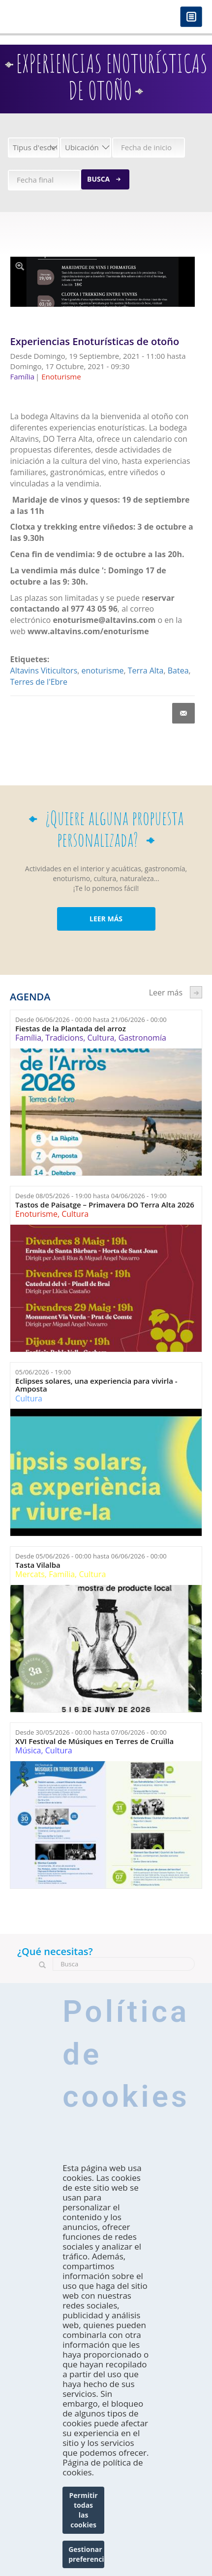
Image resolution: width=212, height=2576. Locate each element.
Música (28, 1750)
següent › (196, 992)
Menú (191, 17)
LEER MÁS (106, 918)
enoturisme (103, 670)
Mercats (30, 1574)
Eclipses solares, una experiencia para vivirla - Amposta (96, 1385)
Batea (178, 670)
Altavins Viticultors (44, 670)
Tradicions (64, 1037)
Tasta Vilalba (38, 1565)
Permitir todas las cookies (83, 2510)
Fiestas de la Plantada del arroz (70, 1028)
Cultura (100, 1037)
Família (28, 1037)
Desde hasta (91, 1019)
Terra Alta (146, 670)
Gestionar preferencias (86, 2554)
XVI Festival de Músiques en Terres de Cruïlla (94, 1741)
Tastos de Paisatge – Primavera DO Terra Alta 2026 (104, 1205)
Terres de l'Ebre (38, 681)
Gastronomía (142, 1037)
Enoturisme (36, 1213)
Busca (98, 179)
